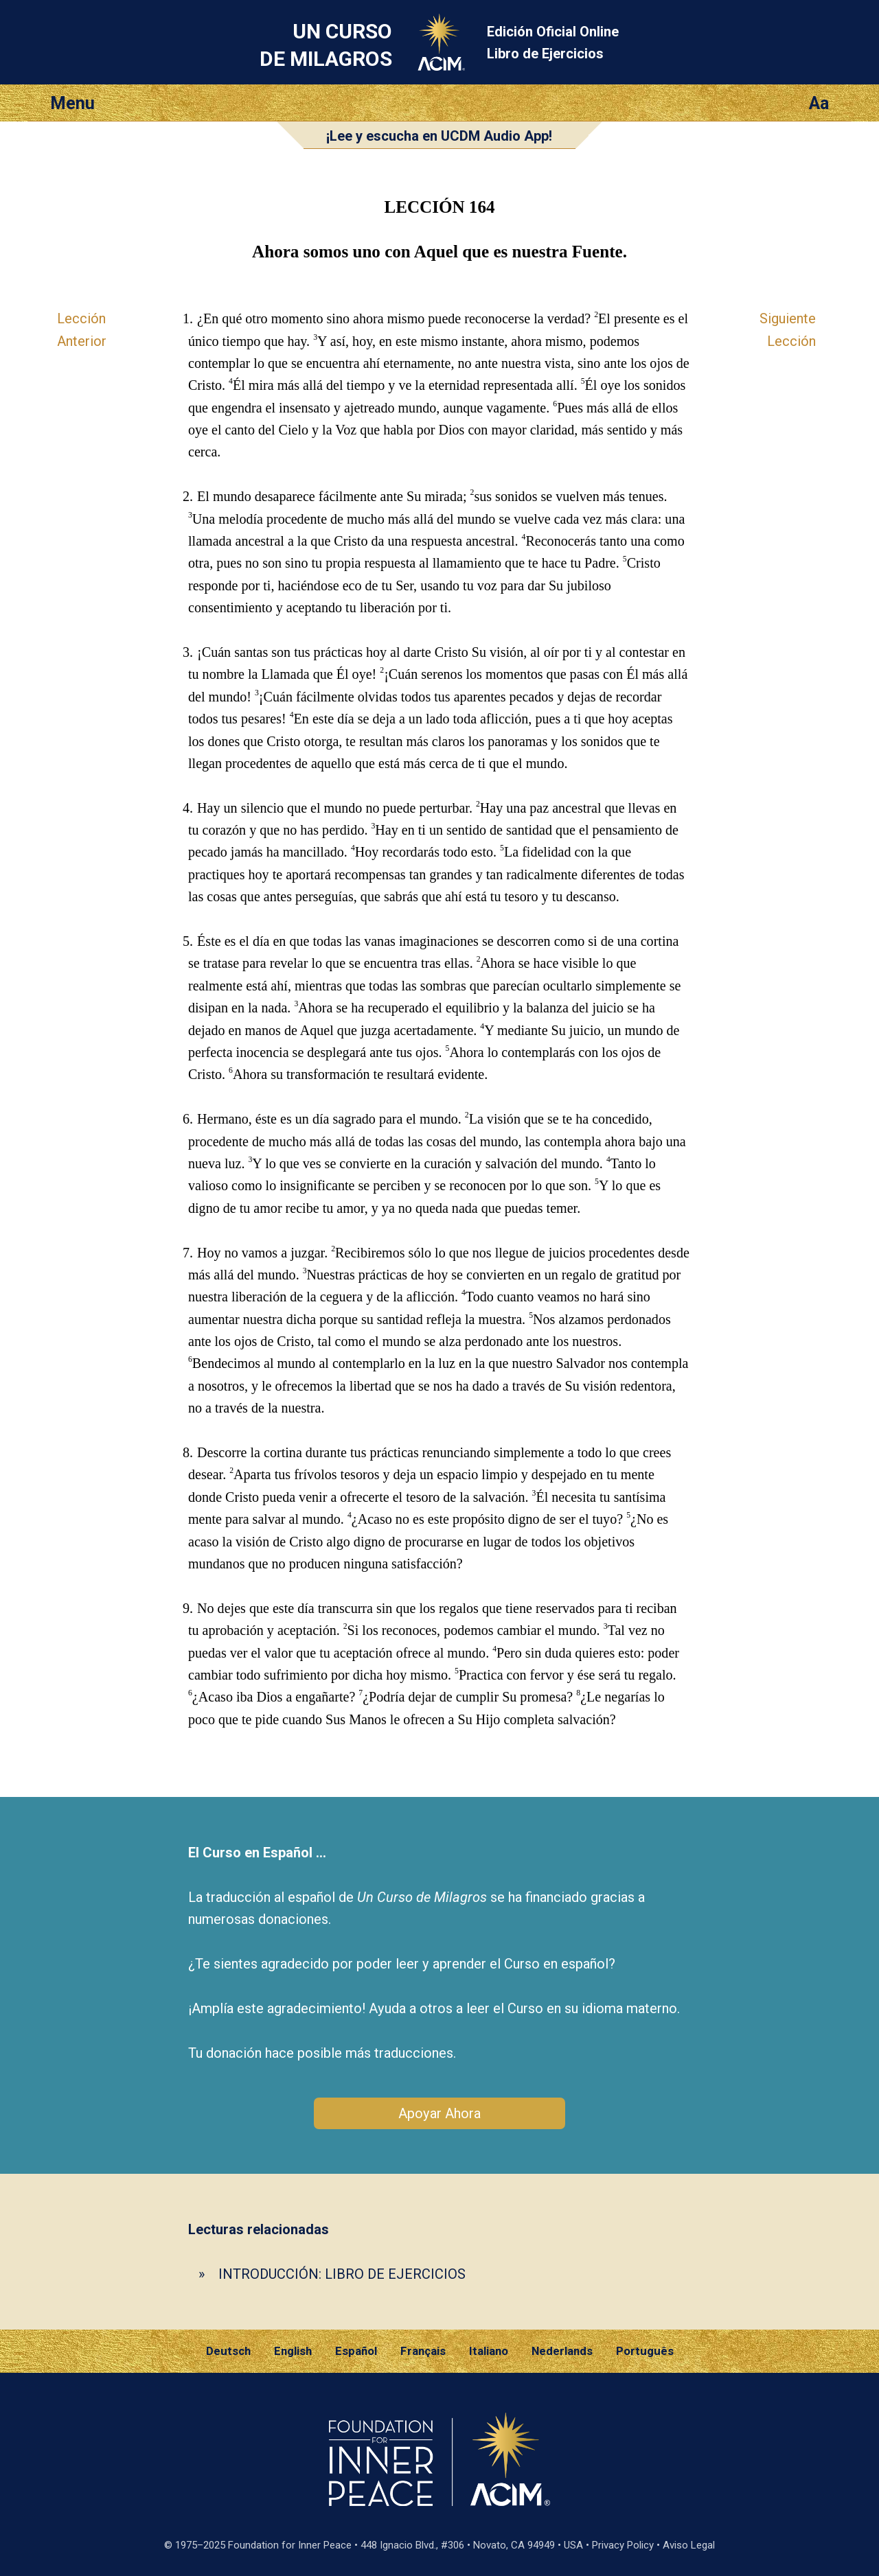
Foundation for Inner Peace (290, 2545)
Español (356, 2351)
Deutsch (228, 2351)
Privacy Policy (623, 2545)
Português (645, 2351)
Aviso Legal (689, 2545)
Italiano (488, 2351)
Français (423, 2351)
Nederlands (562, 2351)
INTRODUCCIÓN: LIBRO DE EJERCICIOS (342, 2274)
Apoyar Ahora (439, 2113)
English (293, 2351)
